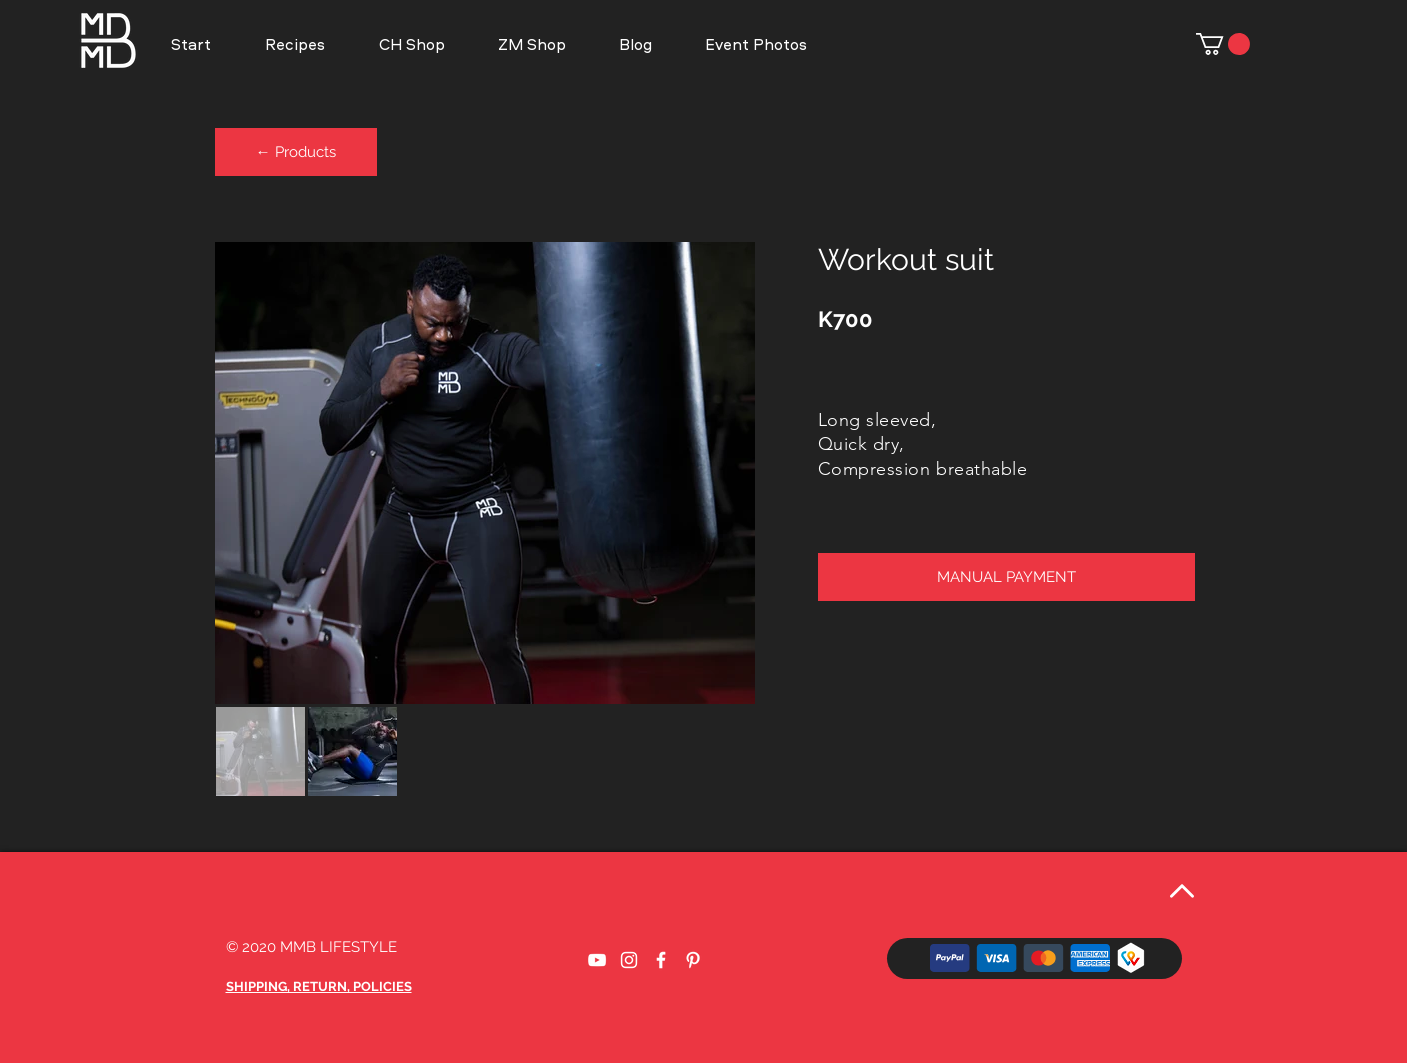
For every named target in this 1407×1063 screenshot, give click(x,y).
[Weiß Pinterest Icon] (693, 960)
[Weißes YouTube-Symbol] (597, 960)
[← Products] (296, 152)
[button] (755, 44)
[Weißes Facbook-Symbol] (661, 960)
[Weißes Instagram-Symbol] (629, 960)
